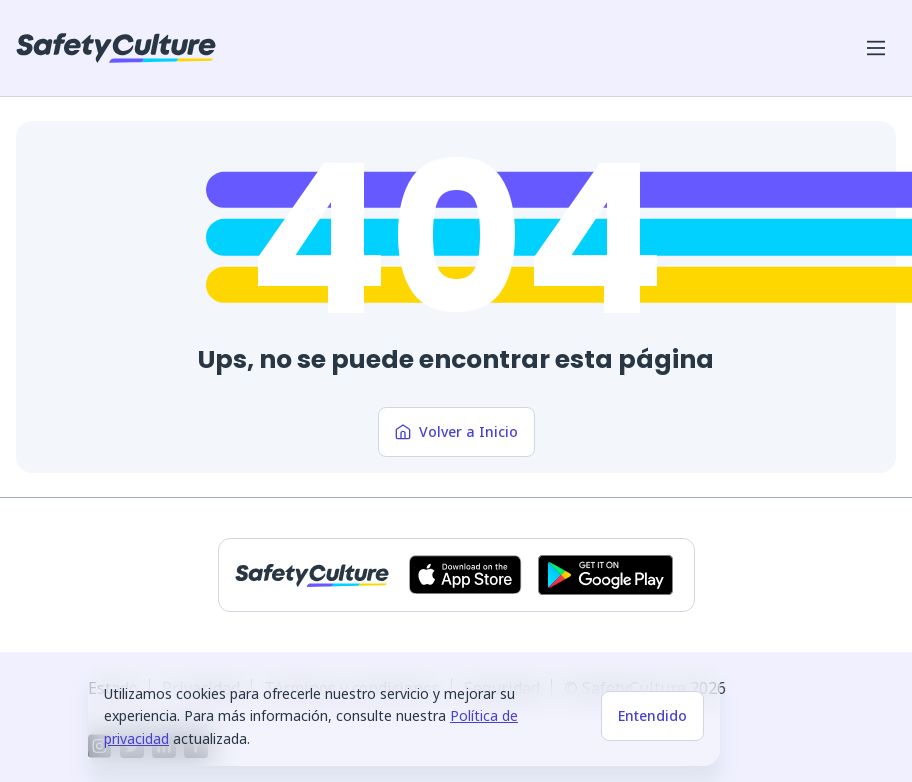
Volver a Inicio (456, 431)
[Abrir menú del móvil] (876, 48)
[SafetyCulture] (116, 48)
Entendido (652, 715)
